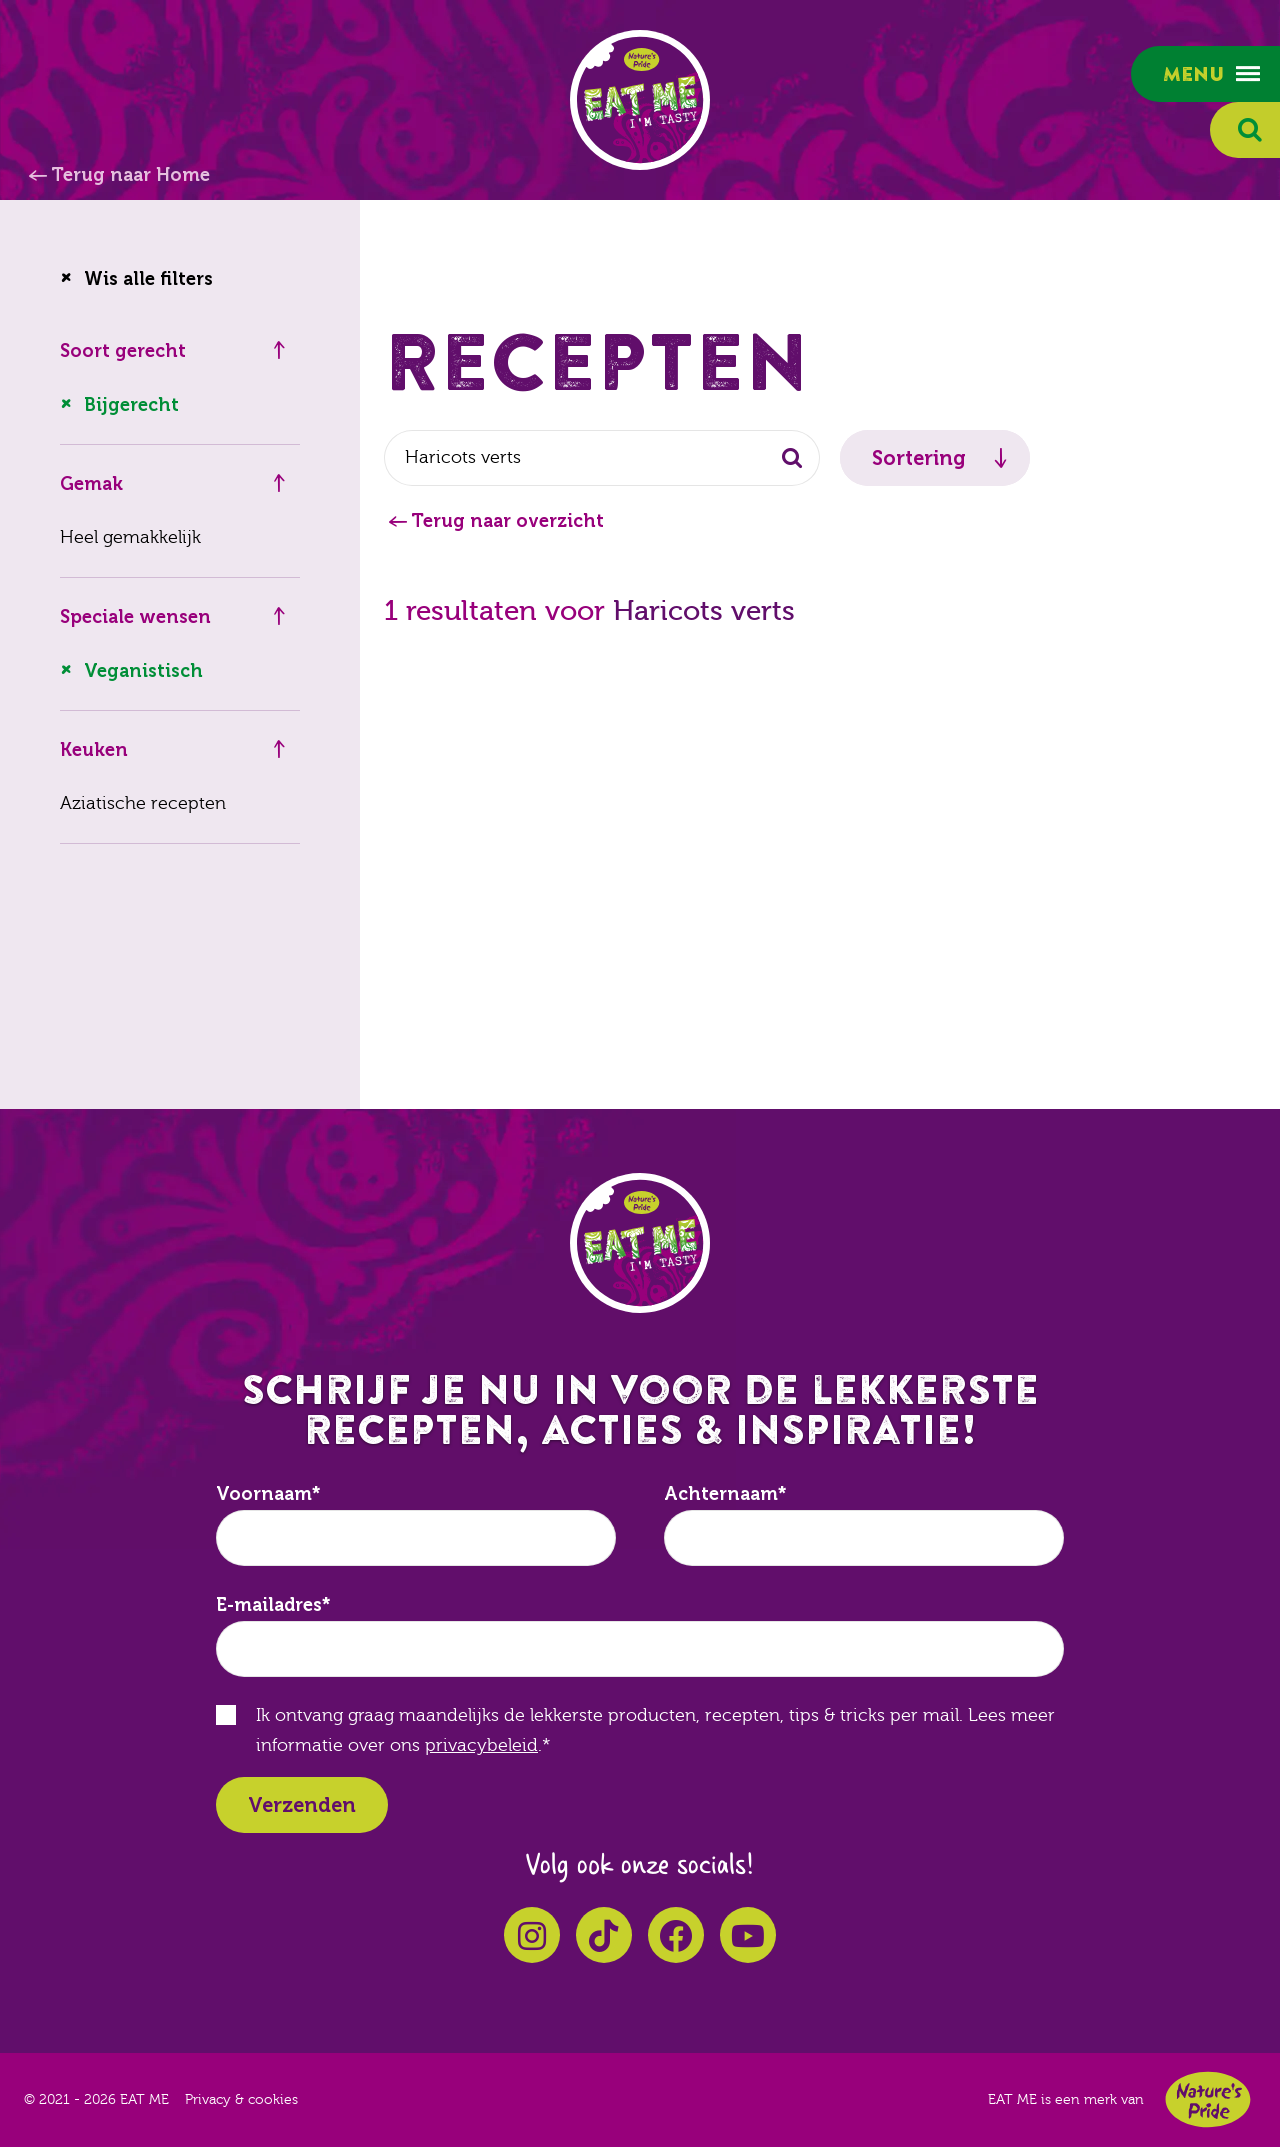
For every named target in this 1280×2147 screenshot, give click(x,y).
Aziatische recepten (143, 803)
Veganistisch (143, 671)
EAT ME (640, 100)
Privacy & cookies (241, 2100)
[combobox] (602, 458)
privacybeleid (481, 1745)
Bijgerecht (131, 405)
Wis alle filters (148, 279)
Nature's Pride (1208, 2099)
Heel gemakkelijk (130, 537)
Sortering (919, 458)
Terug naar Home (130, 175)
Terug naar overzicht (507, 521)
